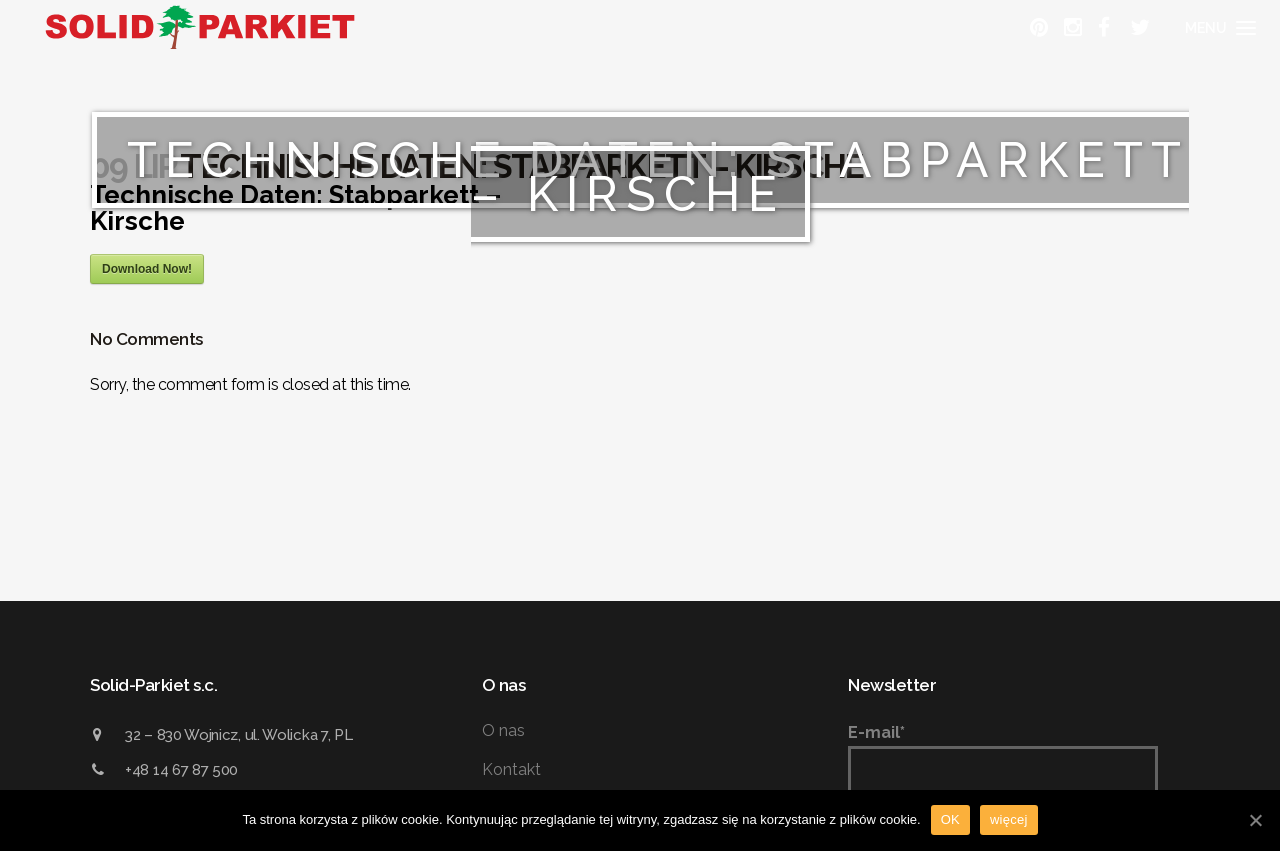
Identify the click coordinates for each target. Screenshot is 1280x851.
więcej (1009, 819)
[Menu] (1218, 28)
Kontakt (511, 769)
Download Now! (147, 269)
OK (950, 819)
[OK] (1255, 820)
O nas (503, 730)
